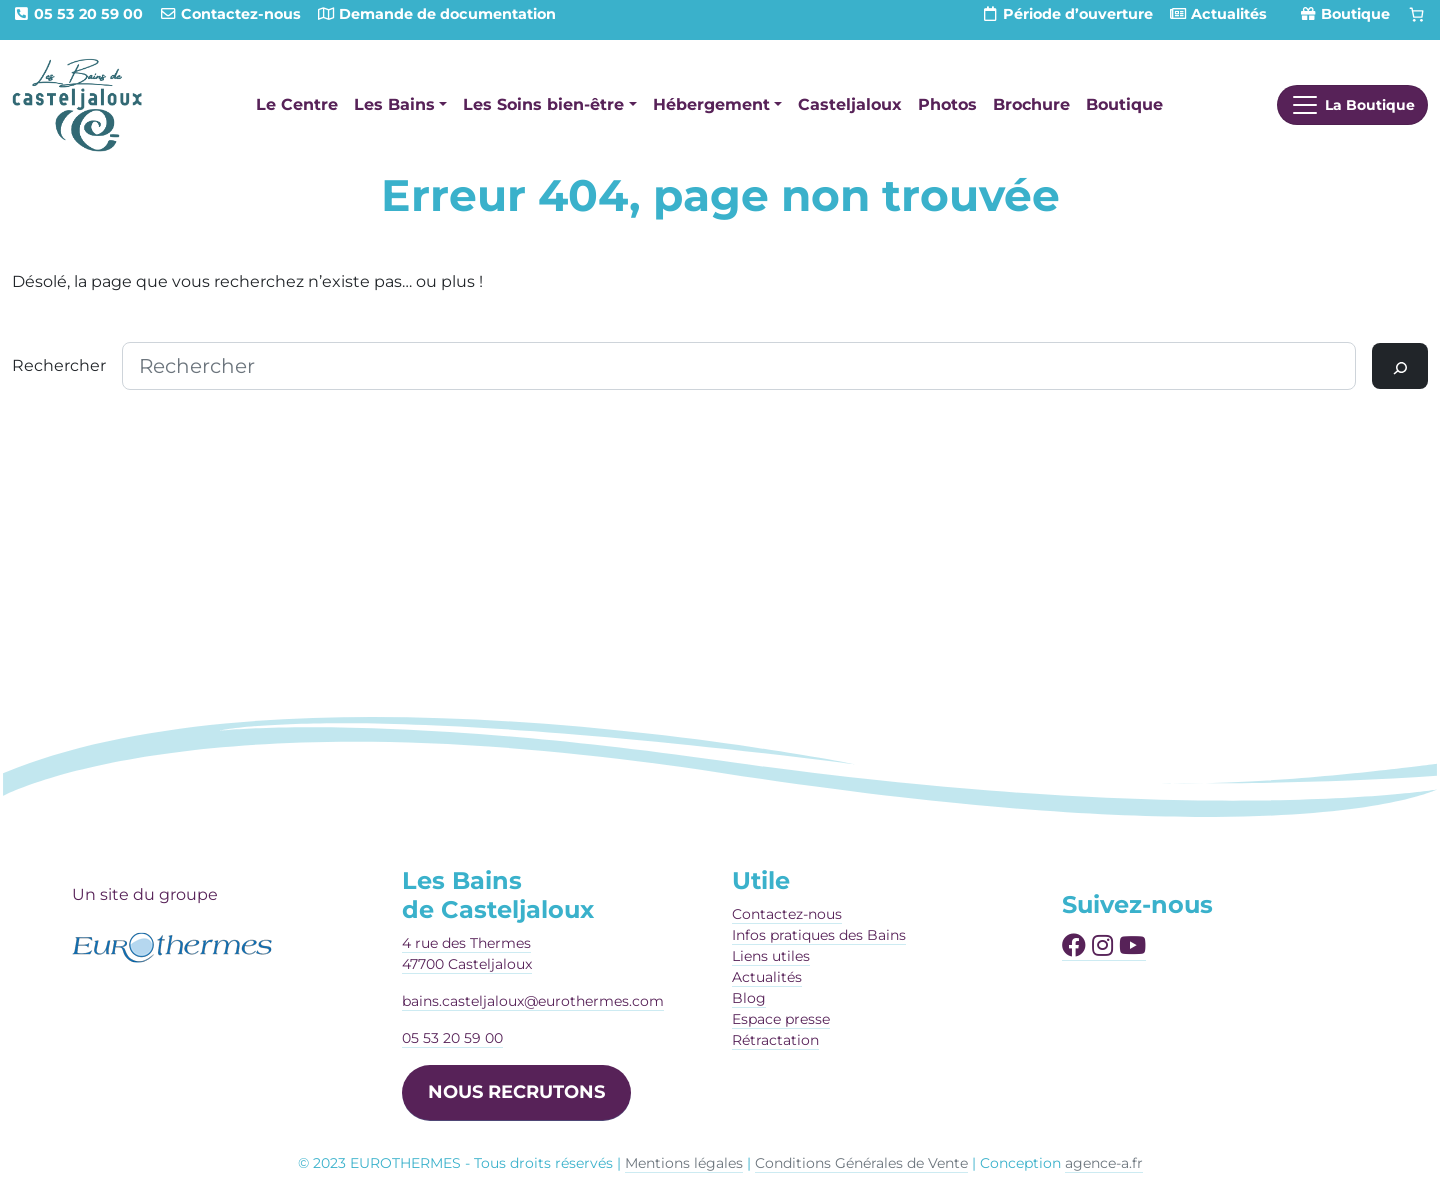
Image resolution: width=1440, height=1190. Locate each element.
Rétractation (775, 1040)
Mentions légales (684, 1163)
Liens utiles (771, 956)
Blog (749, 998)
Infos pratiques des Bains (819, 935)
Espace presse (781, 1019)
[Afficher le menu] (1352, 105)
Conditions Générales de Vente (861, 1163)
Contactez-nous (787, 914)
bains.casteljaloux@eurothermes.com (533, 1001)
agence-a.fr (1104, 1163)
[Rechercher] (1400, 366)
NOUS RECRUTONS (516, 1092)
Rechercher (59, 365)
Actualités (767, 977)
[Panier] (1417, 15)
